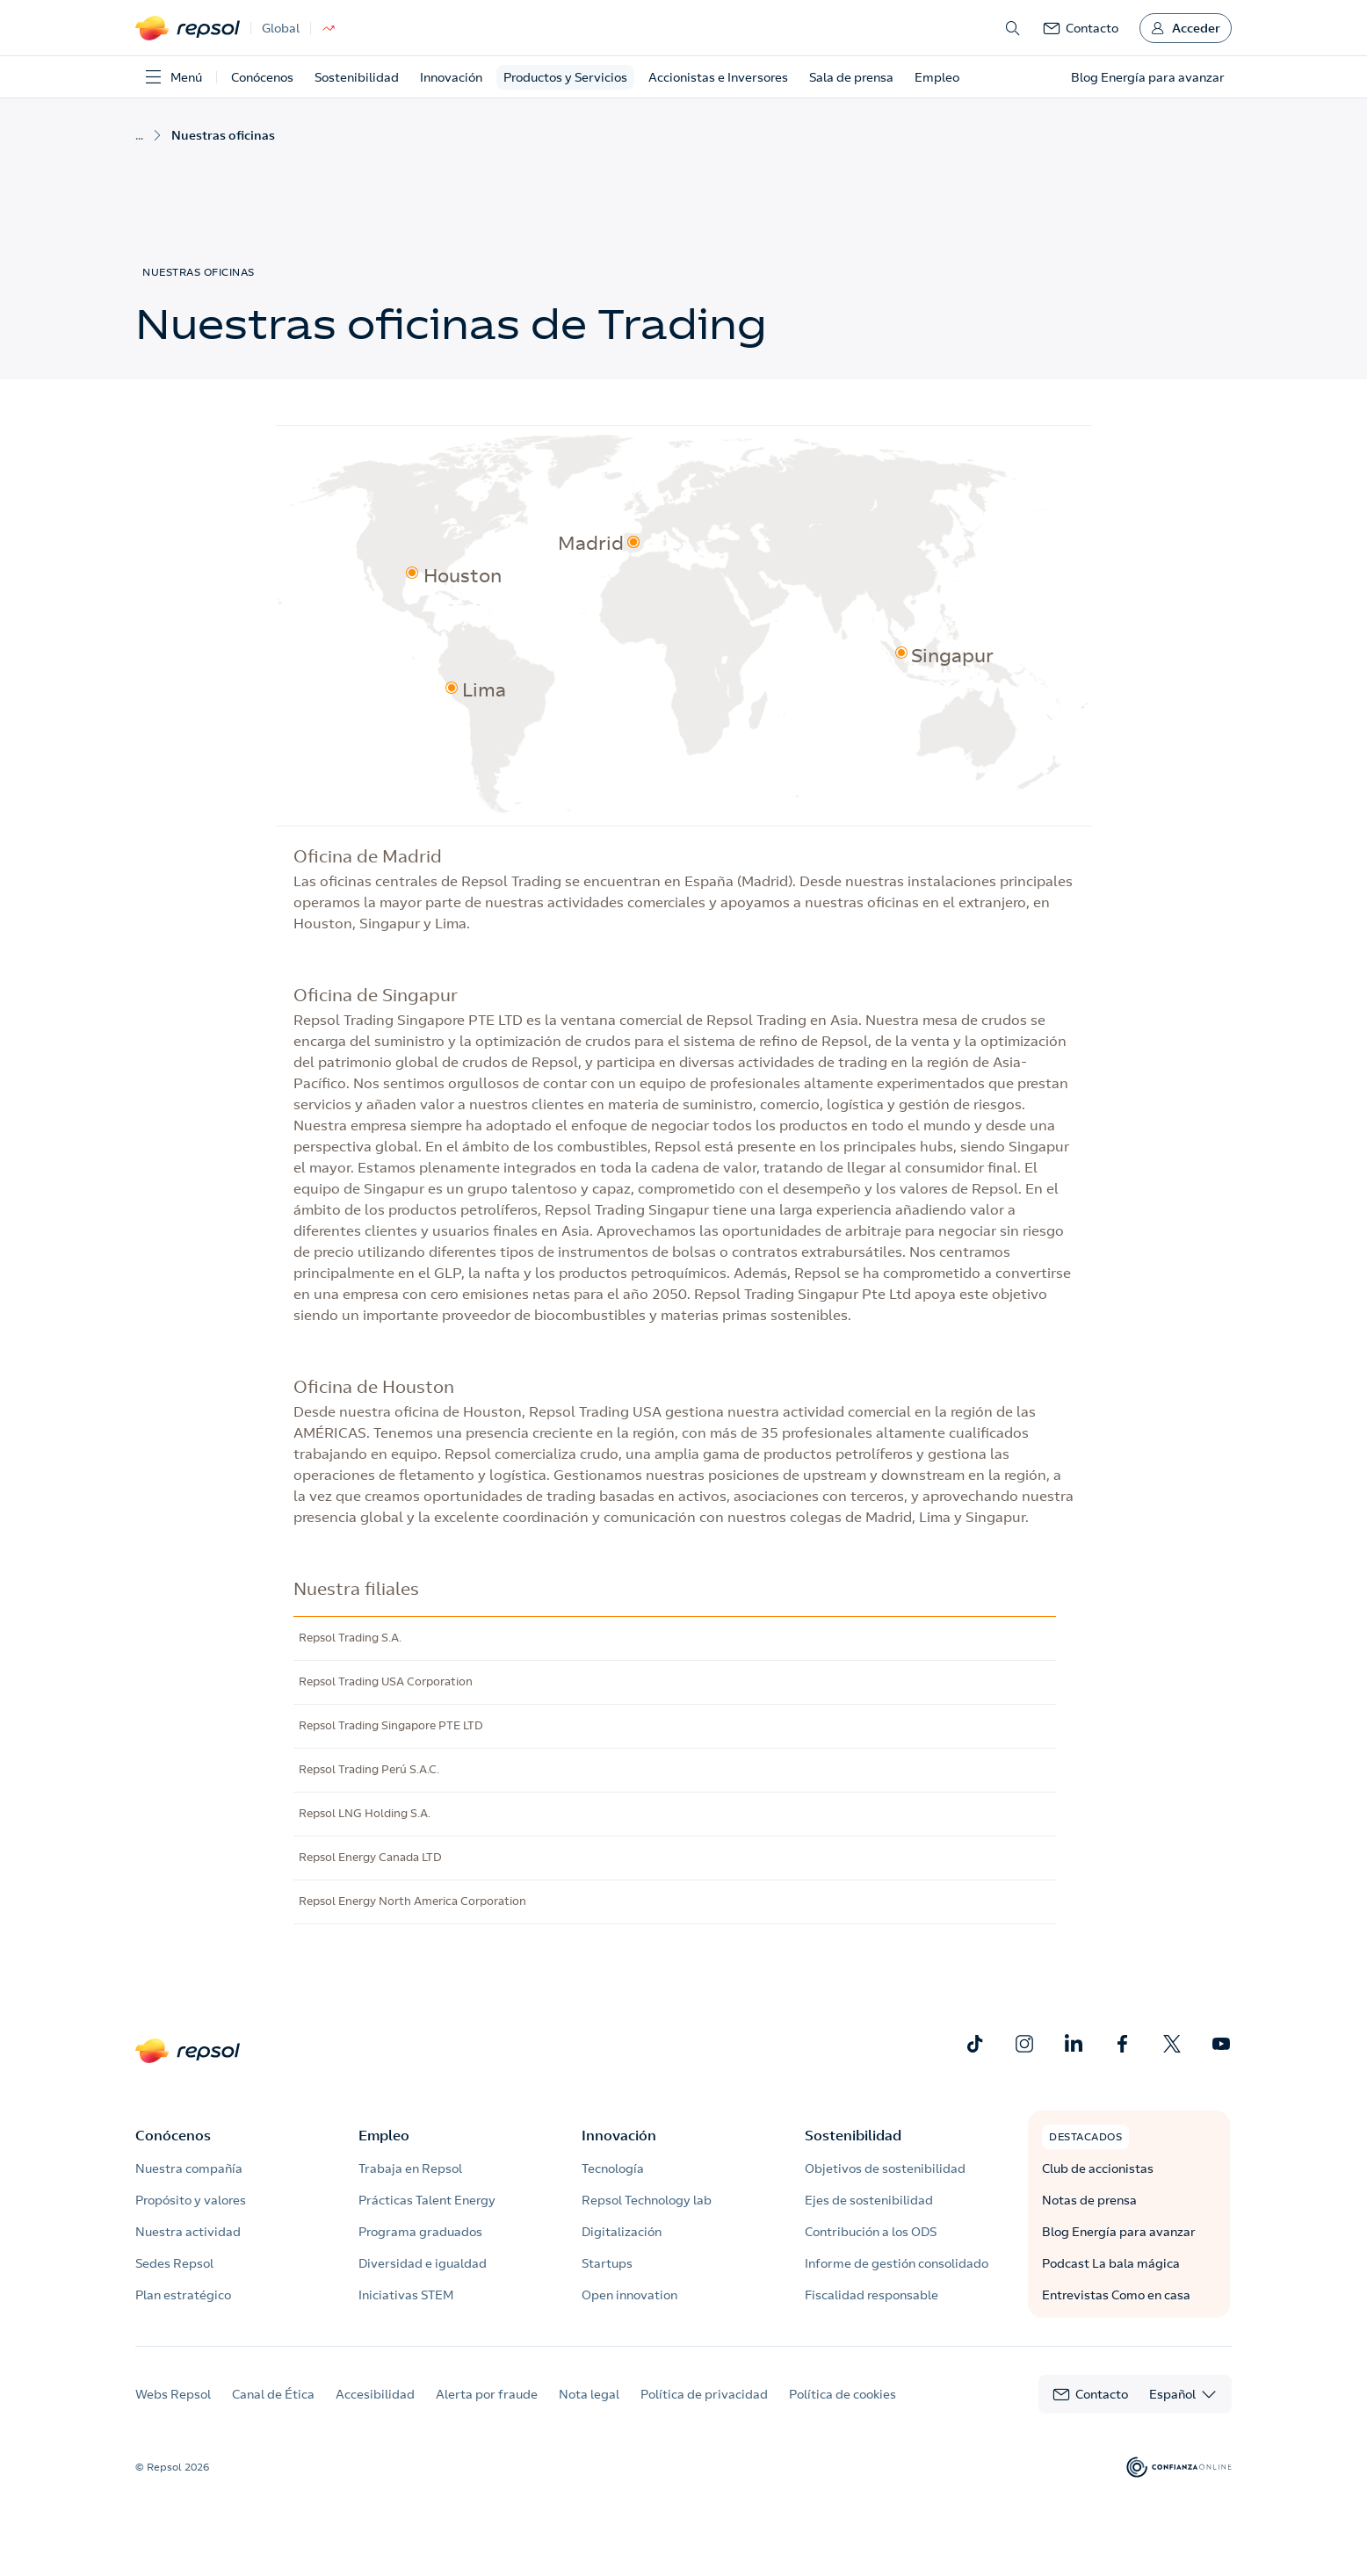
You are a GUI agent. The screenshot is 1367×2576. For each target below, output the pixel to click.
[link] (1080, 28)
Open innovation (629, 2295)
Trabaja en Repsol (410, 2168)
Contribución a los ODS (871, 2232)
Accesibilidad (375, 2394)
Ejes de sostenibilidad (869, 2200)
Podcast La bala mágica (1111, 2263)
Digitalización (622, 2232)
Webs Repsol (173, 2394)
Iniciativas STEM (405, 2295)
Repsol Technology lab (647, 2200)
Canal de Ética (273, 2394)
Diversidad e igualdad (422, 2263)
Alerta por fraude (487, 2394)
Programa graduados (420, 2232)
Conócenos (262, 77)
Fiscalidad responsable (871, 2295)
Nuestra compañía (188, 2168)
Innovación (451, 77)
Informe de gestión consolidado (896, 2263)
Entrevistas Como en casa (1116, 2295)
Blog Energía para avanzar (1119, 2232)
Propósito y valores (190, 2200)
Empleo (937, 77)
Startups (607, 2263)
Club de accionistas (1098, 2168)
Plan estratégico (183, 2295)
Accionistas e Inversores (718, 77)
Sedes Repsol (174, 2263)
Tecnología (613, 2168)
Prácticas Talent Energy (426, 2200)
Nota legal (589, 2394)
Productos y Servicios (565, 77)
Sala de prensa (851, 77)
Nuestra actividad (188, 2232)
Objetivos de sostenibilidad (885, 2168)
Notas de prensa (1089, 2200)
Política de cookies (842, 2394)
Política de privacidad (704, 2394)
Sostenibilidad (357, 77)
